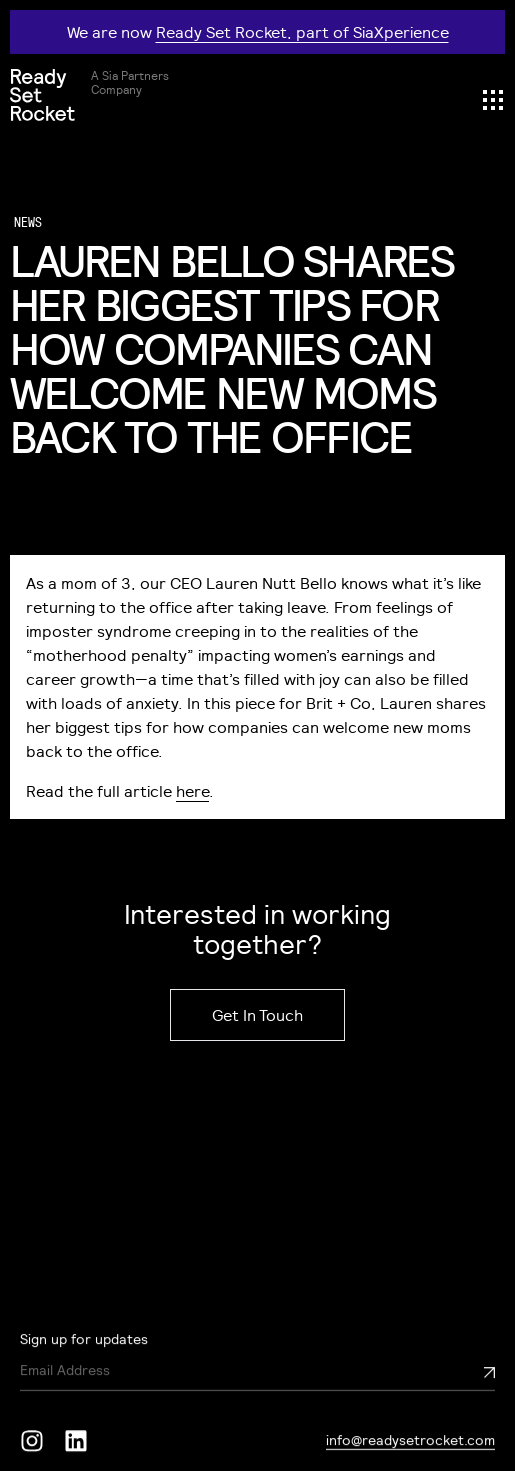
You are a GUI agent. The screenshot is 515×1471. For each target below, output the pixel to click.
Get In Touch (257, 1015)
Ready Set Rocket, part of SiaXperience (302, 32)
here (192, 791)
